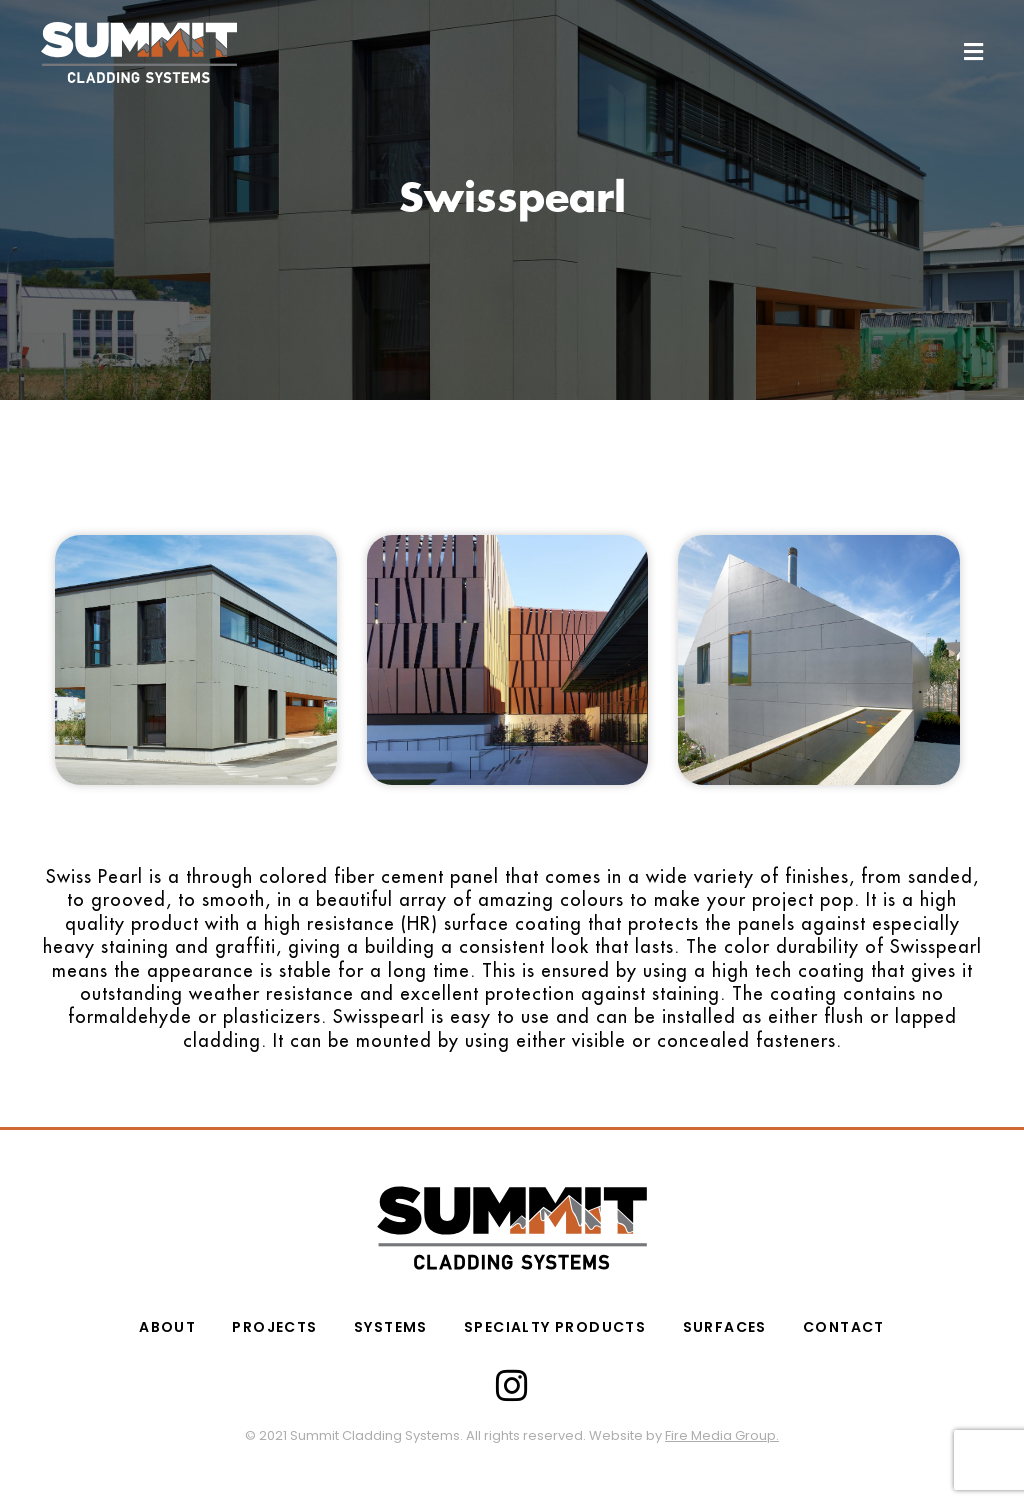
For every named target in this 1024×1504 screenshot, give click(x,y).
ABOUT (168, 1327)
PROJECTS (275, 1327)
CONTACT (843, 1327)
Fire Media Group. (722, 1436)
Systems (391, 1327)
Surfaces (724, 1327)
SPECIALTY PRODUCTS (555, 1327)
